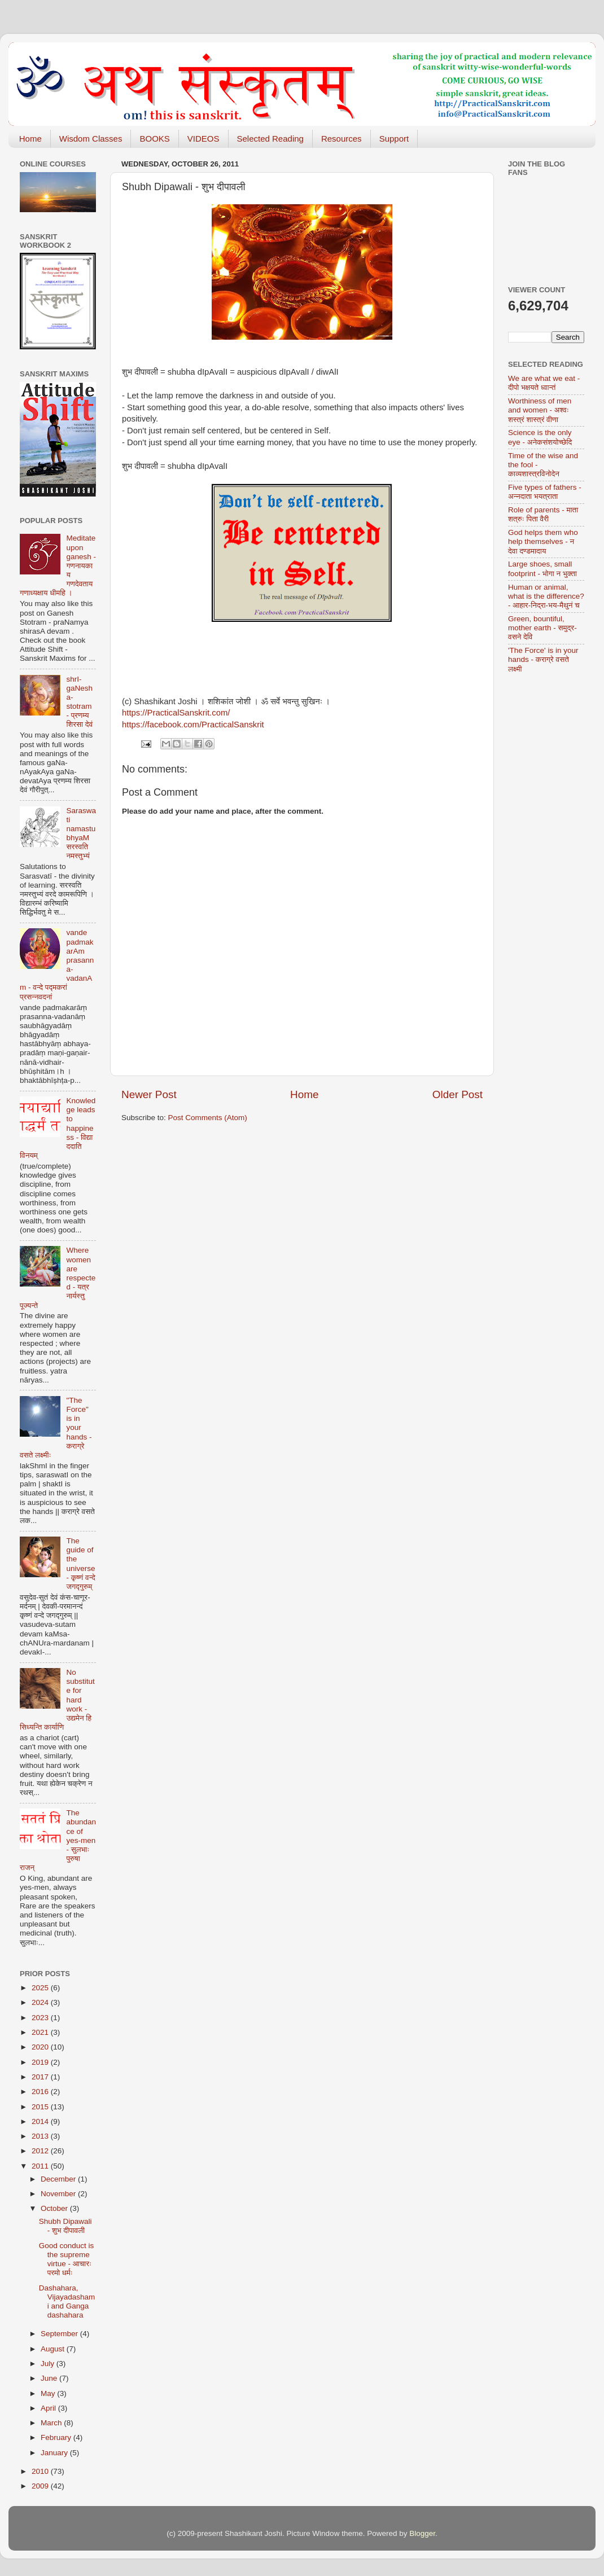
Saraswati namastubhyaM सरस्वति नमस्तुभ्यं (81, 833)
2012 (41, 2151)
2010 (41, 2471)
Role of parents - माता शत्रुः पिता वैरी (543, 514)
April (49, 2408)
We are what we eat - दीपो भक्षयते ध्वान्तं (544, 383)
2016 (41, 2091)
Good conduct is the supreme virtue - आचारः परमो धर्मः (66, 2259)
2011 (41, 2166)
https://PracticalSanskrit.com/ (176, 712)
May (49, 2393)
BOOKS (154, 138)
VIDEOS (203, 138)
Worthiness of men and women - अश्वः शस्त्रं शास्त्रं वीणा (539, 410)
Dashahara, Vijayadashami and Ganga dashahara (67, 2302)
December (59, 2179)
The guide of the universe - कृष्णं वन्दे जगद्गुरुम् (80, 1564)
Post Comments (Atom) (207, 1117)
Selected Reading (270, 138)
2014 (41, 2121)
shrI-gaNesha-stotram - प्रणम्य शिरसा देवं (79, 702)
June (50, 2378)
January (55, 2452)
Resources (341, 138)
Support (394, 138)
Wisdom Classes (90, 138)
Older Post (457, 1094)
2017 (41, 2077)
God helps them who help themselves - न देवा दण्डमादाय (543, 541)
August (54, 2349)
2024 (41, 2002)
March (52, 2423)
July (48, 2363)
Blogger (422, 2533)
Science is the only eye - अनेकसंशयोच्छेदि (540, 437)
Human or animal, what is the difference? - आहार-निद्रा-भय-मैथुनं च (546, 596)
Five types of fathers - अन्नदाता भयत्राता (544, 492)
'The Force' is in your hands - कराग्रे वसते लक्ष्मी (543, 659)
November (59, 2193)
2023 (41, 2017)
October (55, 2208)
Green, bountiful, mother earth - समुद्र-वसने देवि (542, 628)
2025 (41, 1987)
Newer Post (149, 1094)
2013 (41, 2136)
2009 (41, 2486)
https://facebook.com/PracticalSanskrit (193, 724)
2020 (41, 2047)
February (57, 2437)
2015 (41, 2107)
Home (30, 138)
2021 (41, 2032)
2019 (41, 2062)
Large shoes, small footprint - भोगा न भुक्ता (542, 568)
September (60, 2333)
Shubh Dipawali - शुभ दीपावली (65, 2226)
